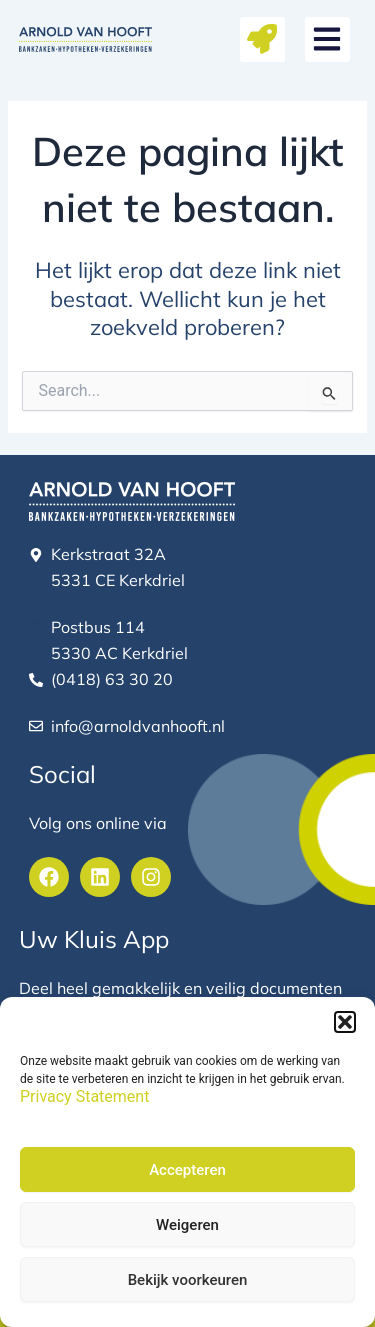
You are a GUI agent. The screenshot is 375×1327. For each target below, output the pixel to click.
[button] (345, 1022)
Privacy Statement (84, 1096)
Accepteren (187, 1170)
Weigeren (187, 1225)
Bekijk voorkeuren (188, 1280)
